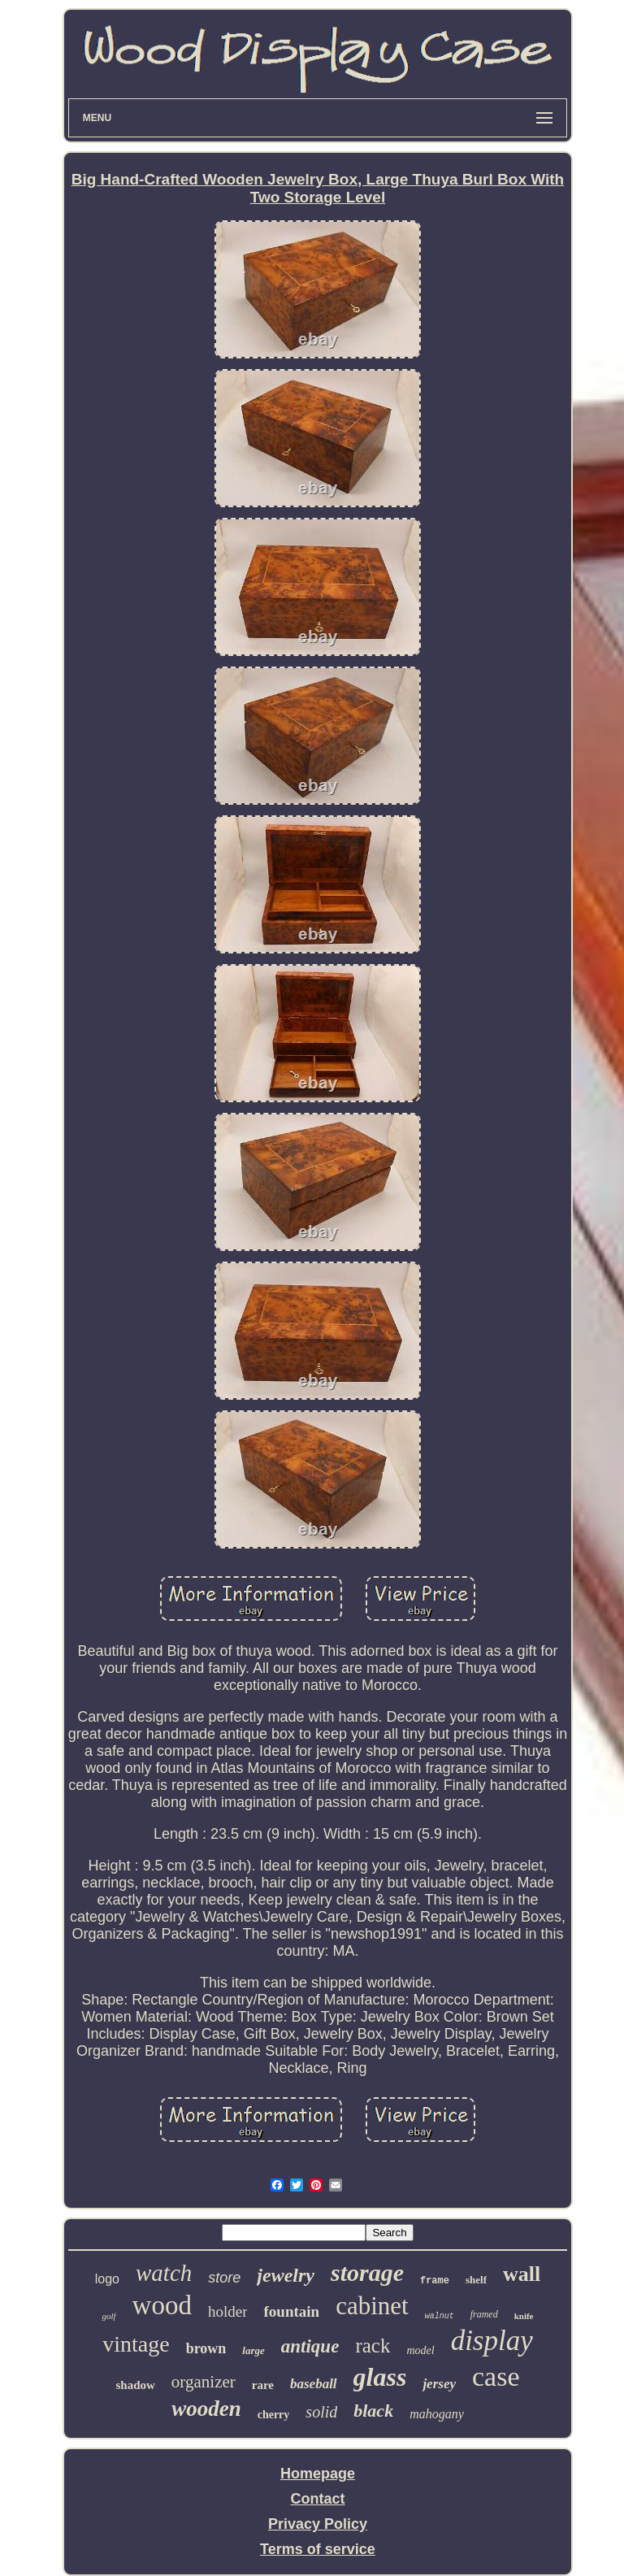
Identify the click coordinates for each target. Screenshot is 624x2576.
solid (321, 2412)
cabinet (372, 2305)
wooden (206, 2408)
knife (524, 2316)
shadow (135, 2384)
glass (380, 2376)
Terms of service (317, 2549)
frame (434, 2281)
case (496, 2376)
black (373, 2410)
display (492, 2341)
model (420, 2350)
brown (206, 2348)
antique (310, 2346)
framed (484, 2314)
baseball (313, 2383)
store (224, 2278)
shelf (476, 2280)
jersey (439, 2383)
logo (107, 2279)
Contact (317, 2499)
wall (521, 2274)
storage (367, 2272)
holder (228, 2311)
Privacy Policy (317, 2524)
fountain (291, 2311)
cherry (274, 2415)
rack (372, 2346)
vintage (135, 2344)
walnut (439, 2316)
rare (263, 2384)
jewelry (285, 2275)
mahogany (437, 2414)
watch (164, 2273)
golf (108, 2316)
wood (162, 2305)
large (253, 2350)
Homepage (317, 2473)
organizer (203, 2381)
